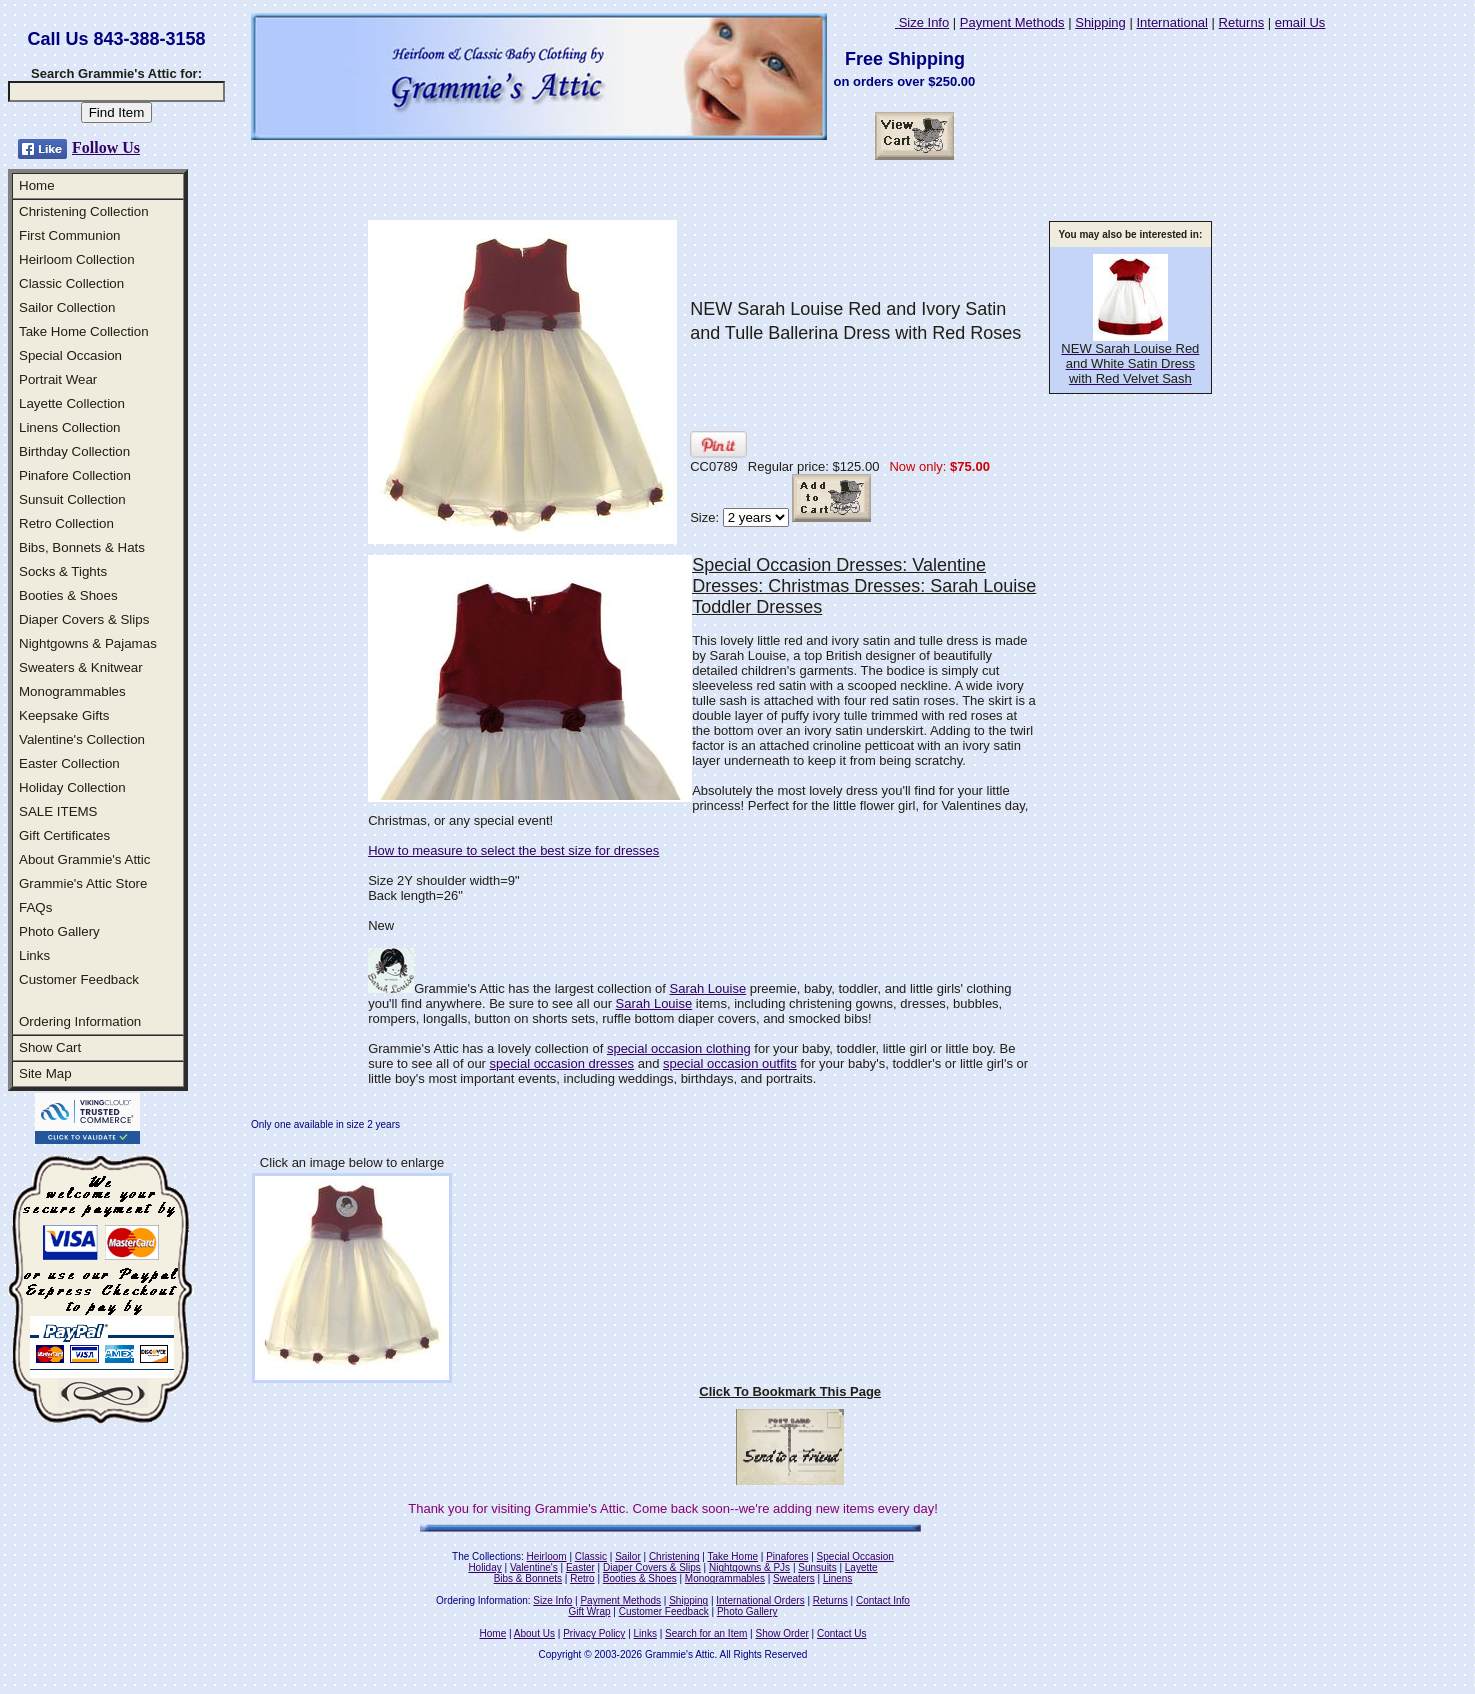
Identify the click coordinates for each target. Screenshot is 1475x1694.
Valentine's (534, 1567)
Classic (591, 1556)
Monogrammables (72, 691)
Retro (582, 1578)
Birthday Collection (74, 451)
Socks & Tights (63, 571)
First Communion (69, 235)
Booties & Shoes (68, 595)
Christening (674, 1556)
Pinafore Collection (75, 475)
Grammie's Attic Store (83, 883)
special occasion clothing (679, 1048)
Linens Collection (70, 427)
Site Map (45, 1073)
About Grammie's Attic (84, 859)
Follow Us (106, 147)
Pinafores (787, 1556)
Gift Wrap (590, 1611)
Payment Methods (1012, 22)
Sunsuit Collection (72, 499)
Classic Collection (71, 283)
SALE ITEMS (58, 811)
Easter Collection (69, 763)
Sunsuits (817, 1567)
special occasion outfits (730, 1063)
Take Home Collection (84, 331)
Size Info (922, 22)
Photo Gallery (59, 931)
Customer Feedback (79, 979)
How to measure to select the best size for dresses (513, 850)
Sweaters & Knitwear (81, 667)
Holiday (484, 1567)
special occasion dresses (562, 1063)
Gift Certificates (64, 835)
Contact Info (883, 1600)
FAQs (35, 907)
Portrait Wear (58, 379)
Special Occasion (70, 355)
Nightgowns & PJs (749, 1567)
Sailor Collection (67, 307)
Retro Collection (66, 523)
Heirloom (547, 1556)
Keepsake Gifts (64, 715)
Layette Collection (72, 403)
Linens (837, 1578)
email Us (1300, 22)
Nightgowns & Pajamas (88, 643)
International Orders (760, 1600)
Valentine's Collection (82, 739)
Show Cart (50, 1047)
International (1172, 22)
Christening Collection (84, 211)
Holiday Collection (72, 787)
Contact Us (841, 1633)
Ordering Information (80, 1021)
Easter (580, 1567)
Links (34, 955)
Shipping (1100, 22)
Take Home (732, 1556)
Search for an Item (706, 1633)
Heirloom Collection (77, 259)
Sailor (628, 1556)
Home (37, 185)
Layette (861, 1567)
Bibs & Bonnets (528, 1578)
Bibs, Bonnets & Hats (82, 547)
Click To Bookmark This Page (790, 1391)
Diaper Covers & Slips (84, 619)
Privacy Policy (594, 1633)
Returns (1242, 22)
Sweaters (794, 1578)
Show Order (781, 1633)
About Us (534, 1633)
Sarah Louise (708, 988)
